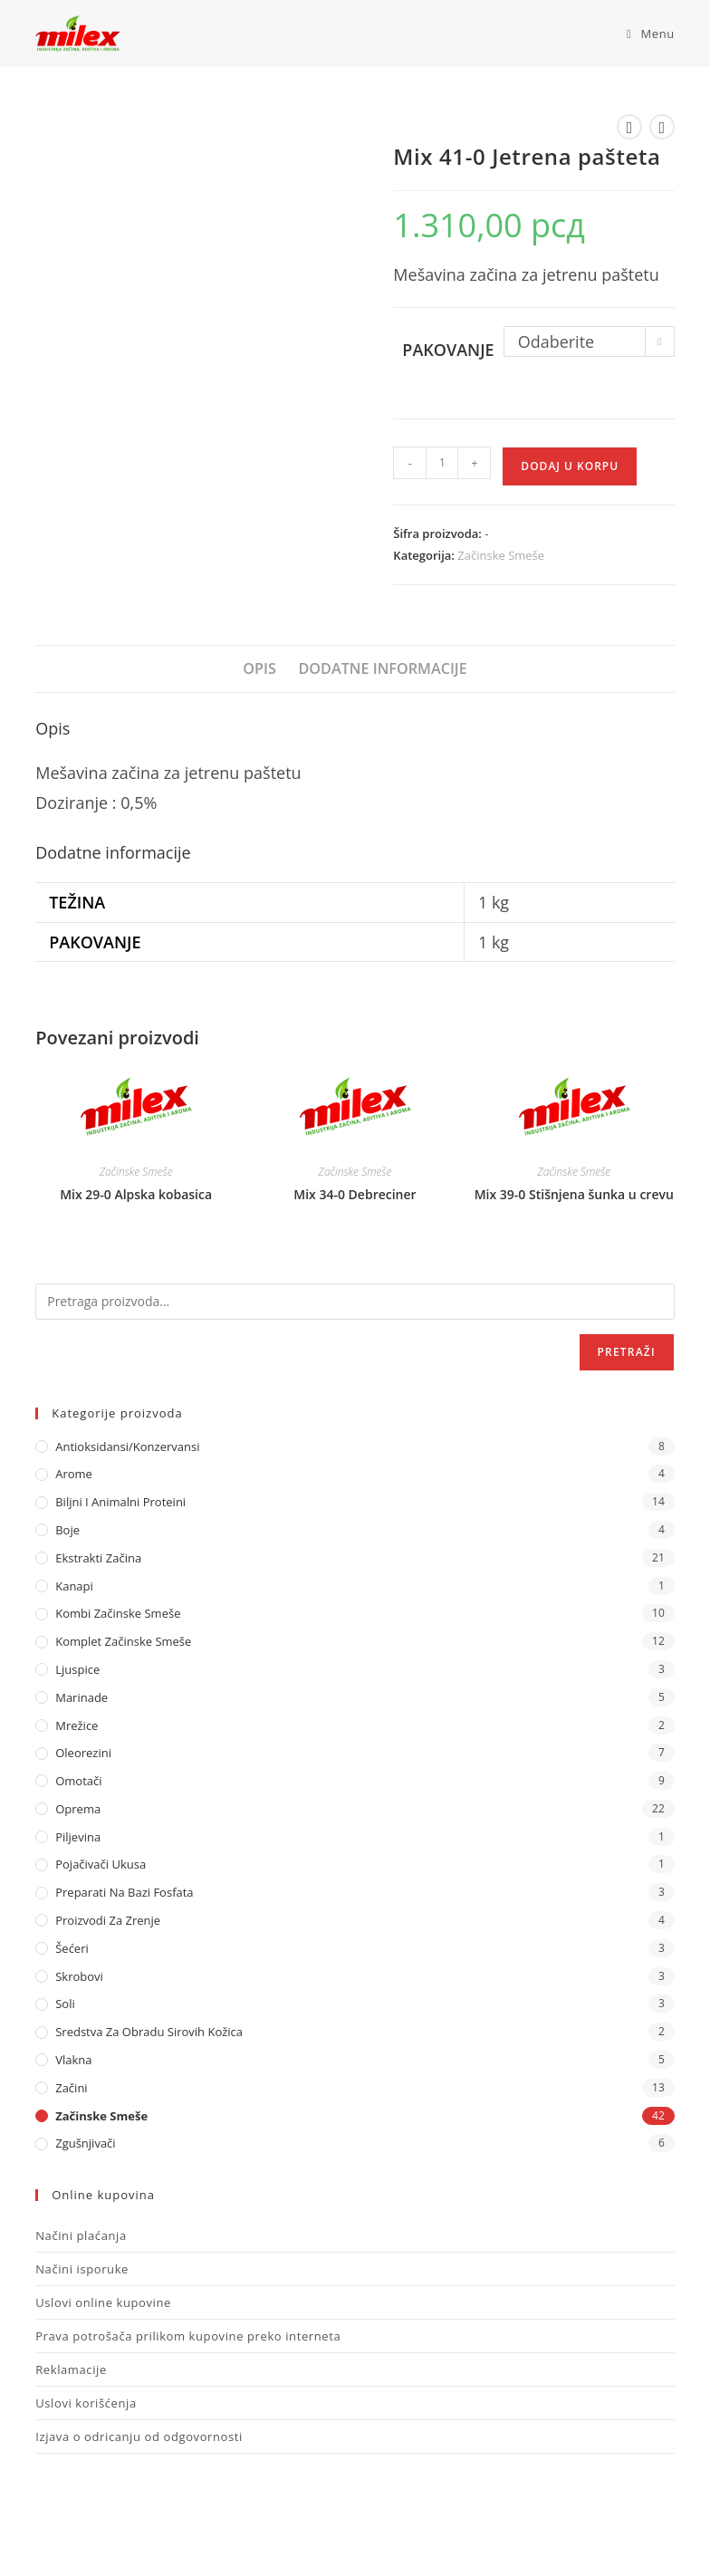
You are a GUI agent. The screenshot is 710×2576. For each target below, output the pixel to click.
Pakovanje (448, 349)
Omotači (78, 1781)
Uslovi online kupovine (103, 2302)
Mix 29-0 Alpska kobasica (136, 1194)
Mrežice (76, 1725)
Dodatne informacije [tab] (382, 668)
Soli (65, 2003)
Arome (73, 1474)
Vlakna (73, 2060)
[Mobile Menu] (644, 33)
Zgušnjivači (85, 2143)
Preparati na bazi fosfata (124, 1892)
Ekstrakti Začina (98, 1558)
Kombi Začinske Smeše (117, 1613)
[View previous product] (629, 126)
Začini (71, 2088)
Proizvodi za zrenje (107, 1920)
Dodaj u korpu (570, 466)
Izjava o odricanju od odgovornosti (139, 2436)
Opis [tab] (259, 668)
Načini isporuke (82, 2269)
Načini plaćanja (81, 2235)
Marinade (81, 1697)
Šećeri (72, 1948)
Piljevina (78, 1837)
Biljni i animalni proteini (120, 1502)
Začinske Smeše (500, 555)
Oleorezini (83, 1753)
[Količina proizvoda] (442, 463)
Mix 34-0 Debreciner (354, 1194)
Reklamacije (71, 2369)
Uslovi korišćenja (86, 2403)
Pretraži (627, 1352)
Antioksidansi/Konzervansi (127, 1446)
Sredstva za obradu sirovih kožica (149, 2031)
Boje (67, 1530)
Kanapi (74, 1586)
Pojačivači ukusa (100, 1864)
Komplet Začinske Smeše (123, 1641)
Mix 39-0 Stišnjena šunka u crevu (574, 1194)
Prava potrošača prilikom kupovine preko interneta (188, 2336)
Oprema (78, 1809)
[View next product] (662, 126)
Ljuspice (77, 1669)
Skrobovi (79, 1976)
